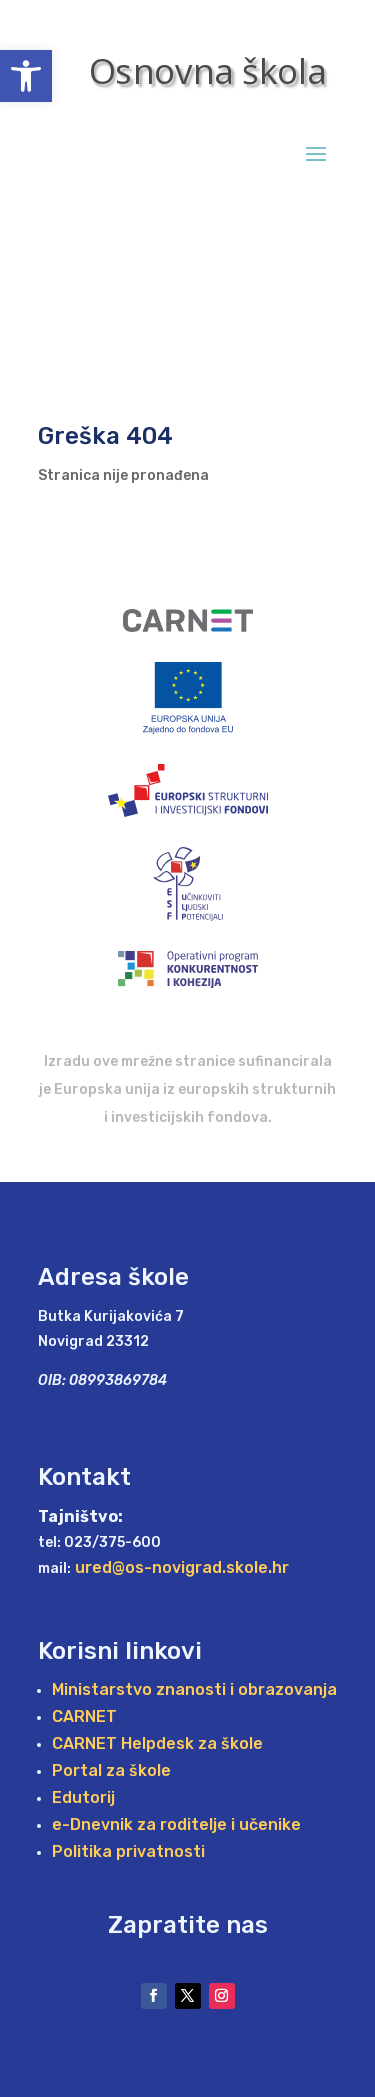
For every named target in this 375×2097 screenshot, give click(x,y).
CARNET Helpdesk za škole (157, 1744)
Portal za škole (111, 1771)
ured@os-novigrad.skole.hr (182, 1567)
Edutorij (83, 1798)
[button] (26, 76)
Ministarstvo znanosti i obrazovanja (194, 1690)
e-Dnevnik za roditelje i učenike (176, 1825)
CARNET (84, 1717)
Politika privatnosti (128, 1852)
